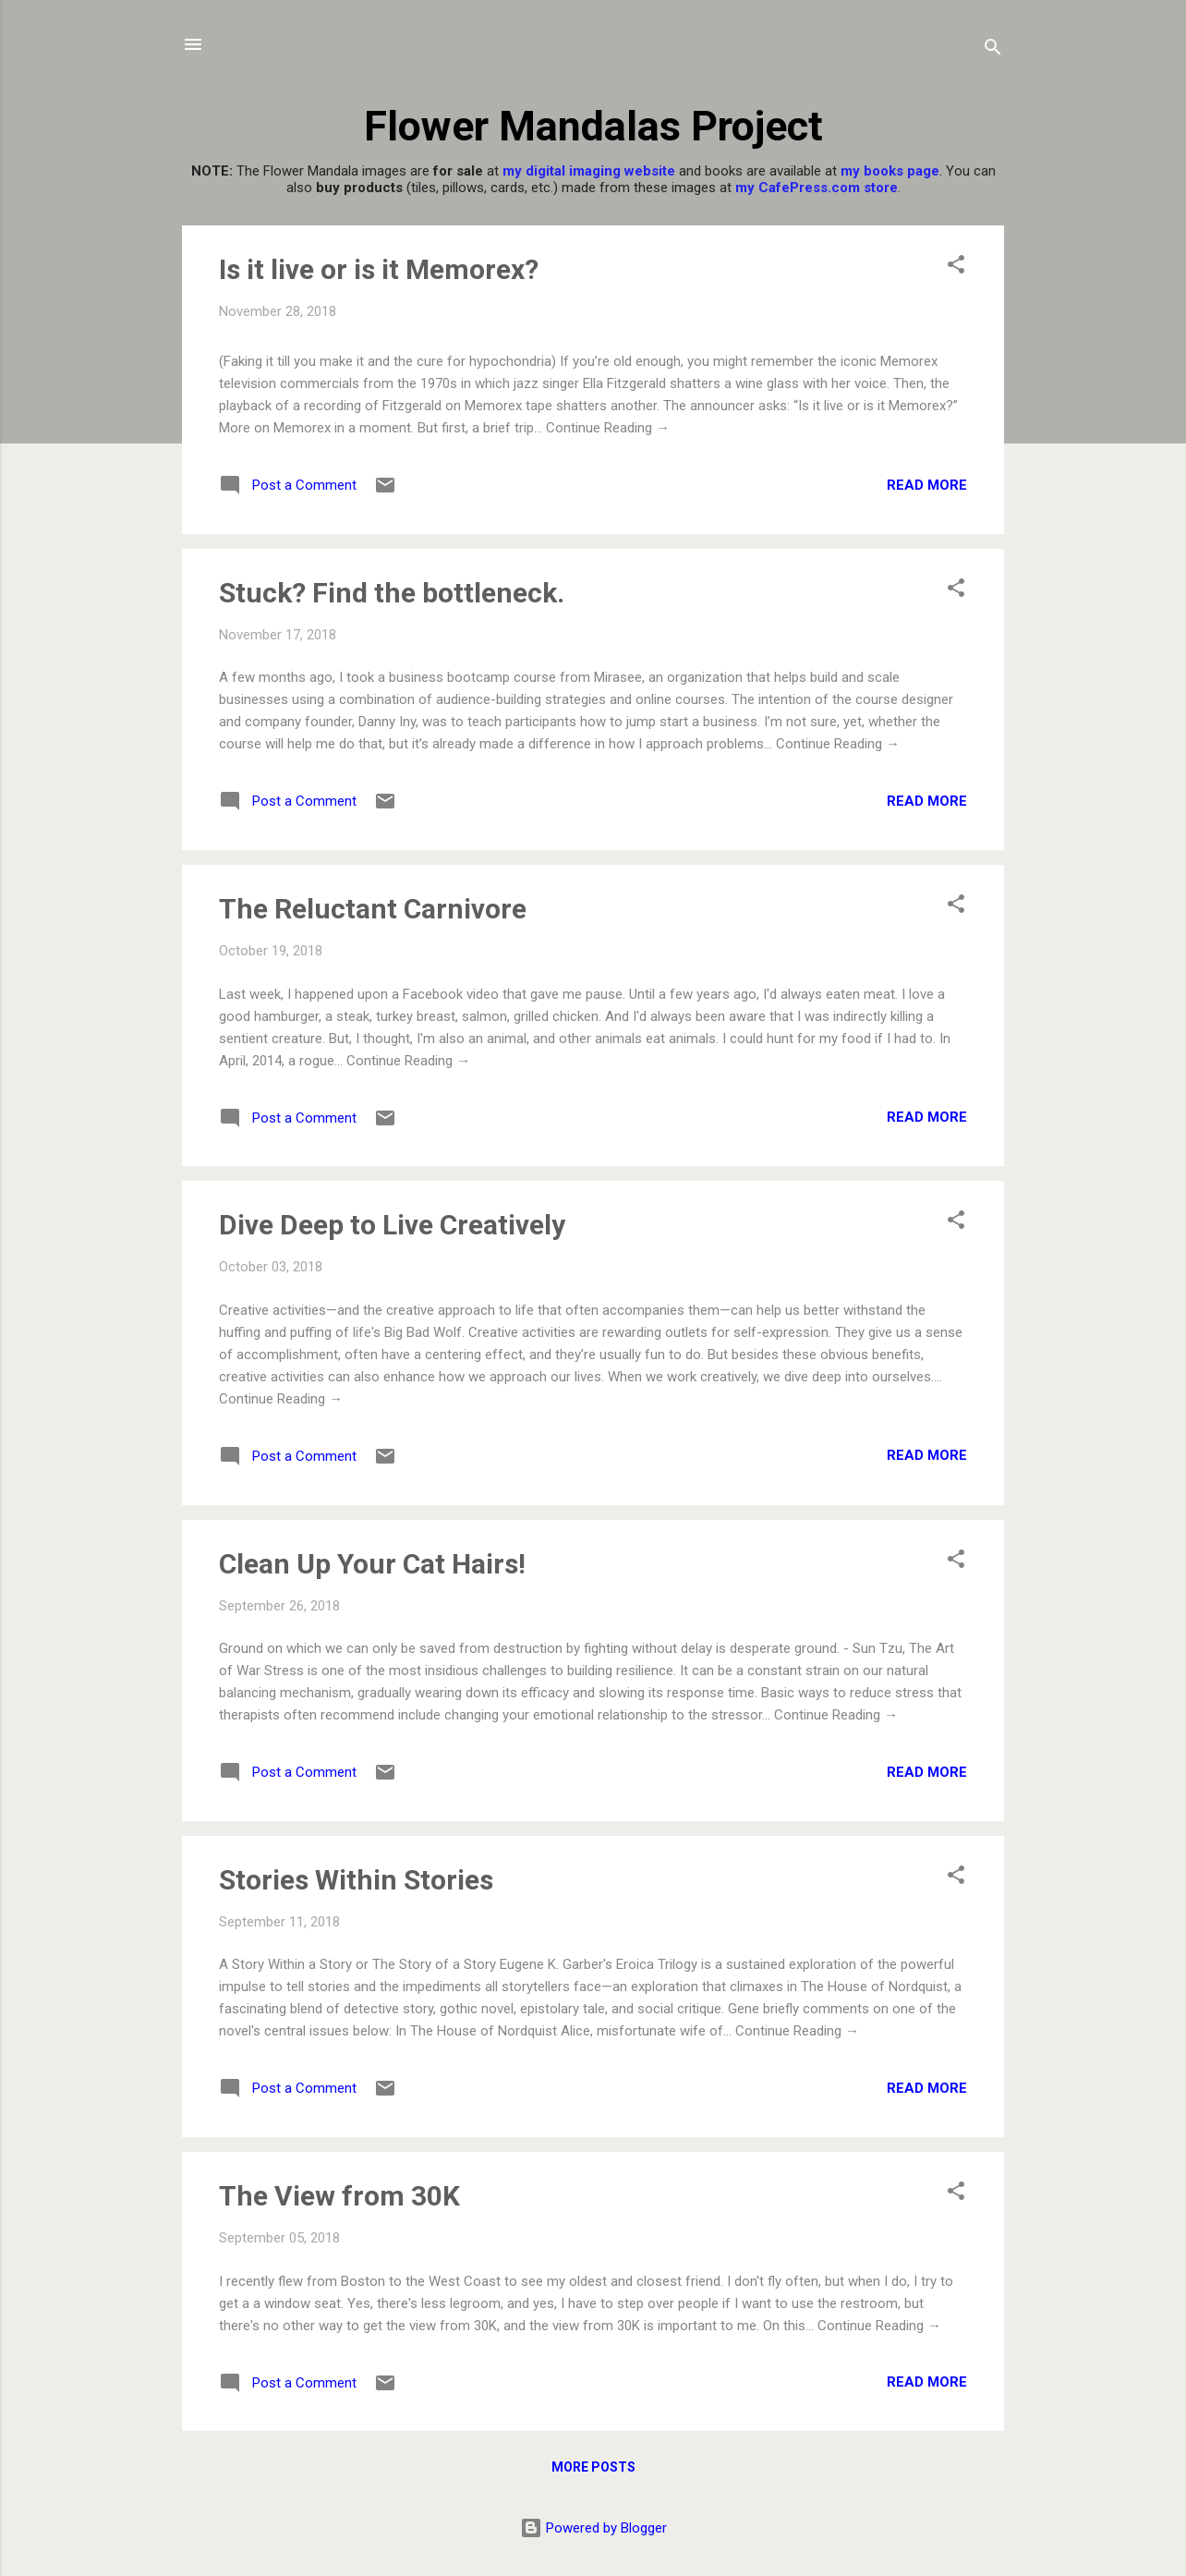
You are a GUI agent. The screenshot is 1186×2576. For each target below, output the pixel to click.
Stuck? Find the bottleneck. (391, 593)
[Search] (993, 50)
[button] (956, 267)
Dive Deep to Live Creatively (392, 1225)
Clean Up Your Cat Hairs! (372, 1564)
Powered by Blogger (593, 2528)
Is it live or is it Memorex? (379, 269)
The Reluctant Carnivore (372, 909)
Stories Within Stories (356, 1880)
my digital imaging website (588, 171)
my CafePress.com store (816, 187)
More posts (593, 2467)
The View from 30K (339, 2196)
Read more (927, 485)
